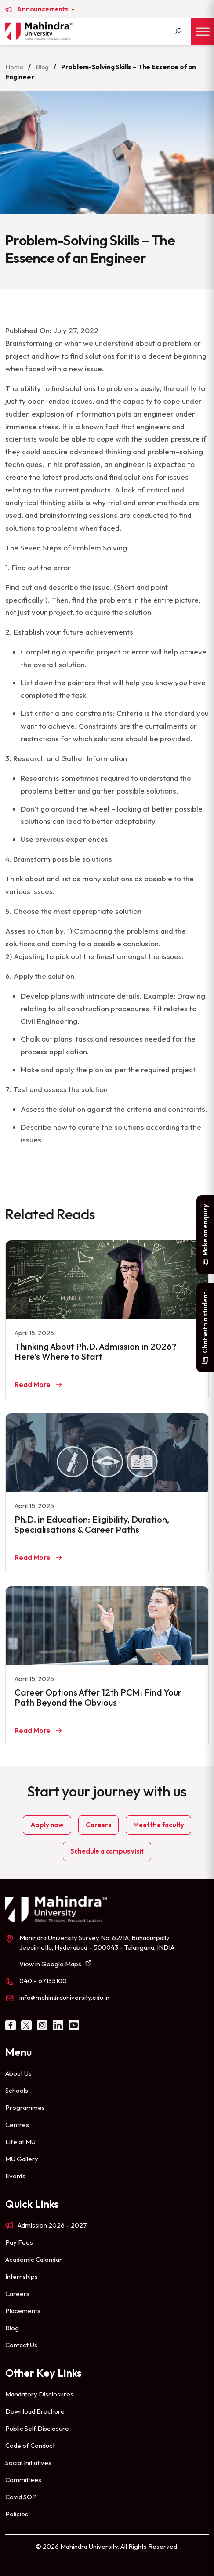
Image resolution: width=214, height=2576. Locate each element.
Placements (22, 2311)
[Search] (178, 31)
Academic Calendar (33, 2259)
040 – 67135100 (43, 1980)
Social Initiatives (28, 2462)
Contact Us (21, 2345)
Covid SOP (20, 2497)
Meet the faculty (158, 1825)
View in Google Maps (50, 1964)
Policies (16, 2514)
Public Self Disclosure (37, 2428)
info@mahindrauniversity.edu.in (64, 1997)
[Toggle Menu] (203, 31)
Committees (23, 2479)
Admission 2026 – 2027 (52, 2225)
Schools (16, 2090)
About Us (18, 2073)
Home (14, 67)
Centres (17, 2124)
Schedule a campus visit (106, 1851)
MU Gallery (21, 2159)
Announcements (43, 9)
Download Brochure (35, 2411)
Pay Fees (19, 2242)
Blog (42, 67)
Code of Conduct (30, 2445)
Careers (98, 1825)
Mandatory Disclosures (39, 2394)
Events (15, 2176)
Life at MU (20, 2142)
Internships (21, 2276)
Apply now (47, 1825)
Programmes (25, 2107)
